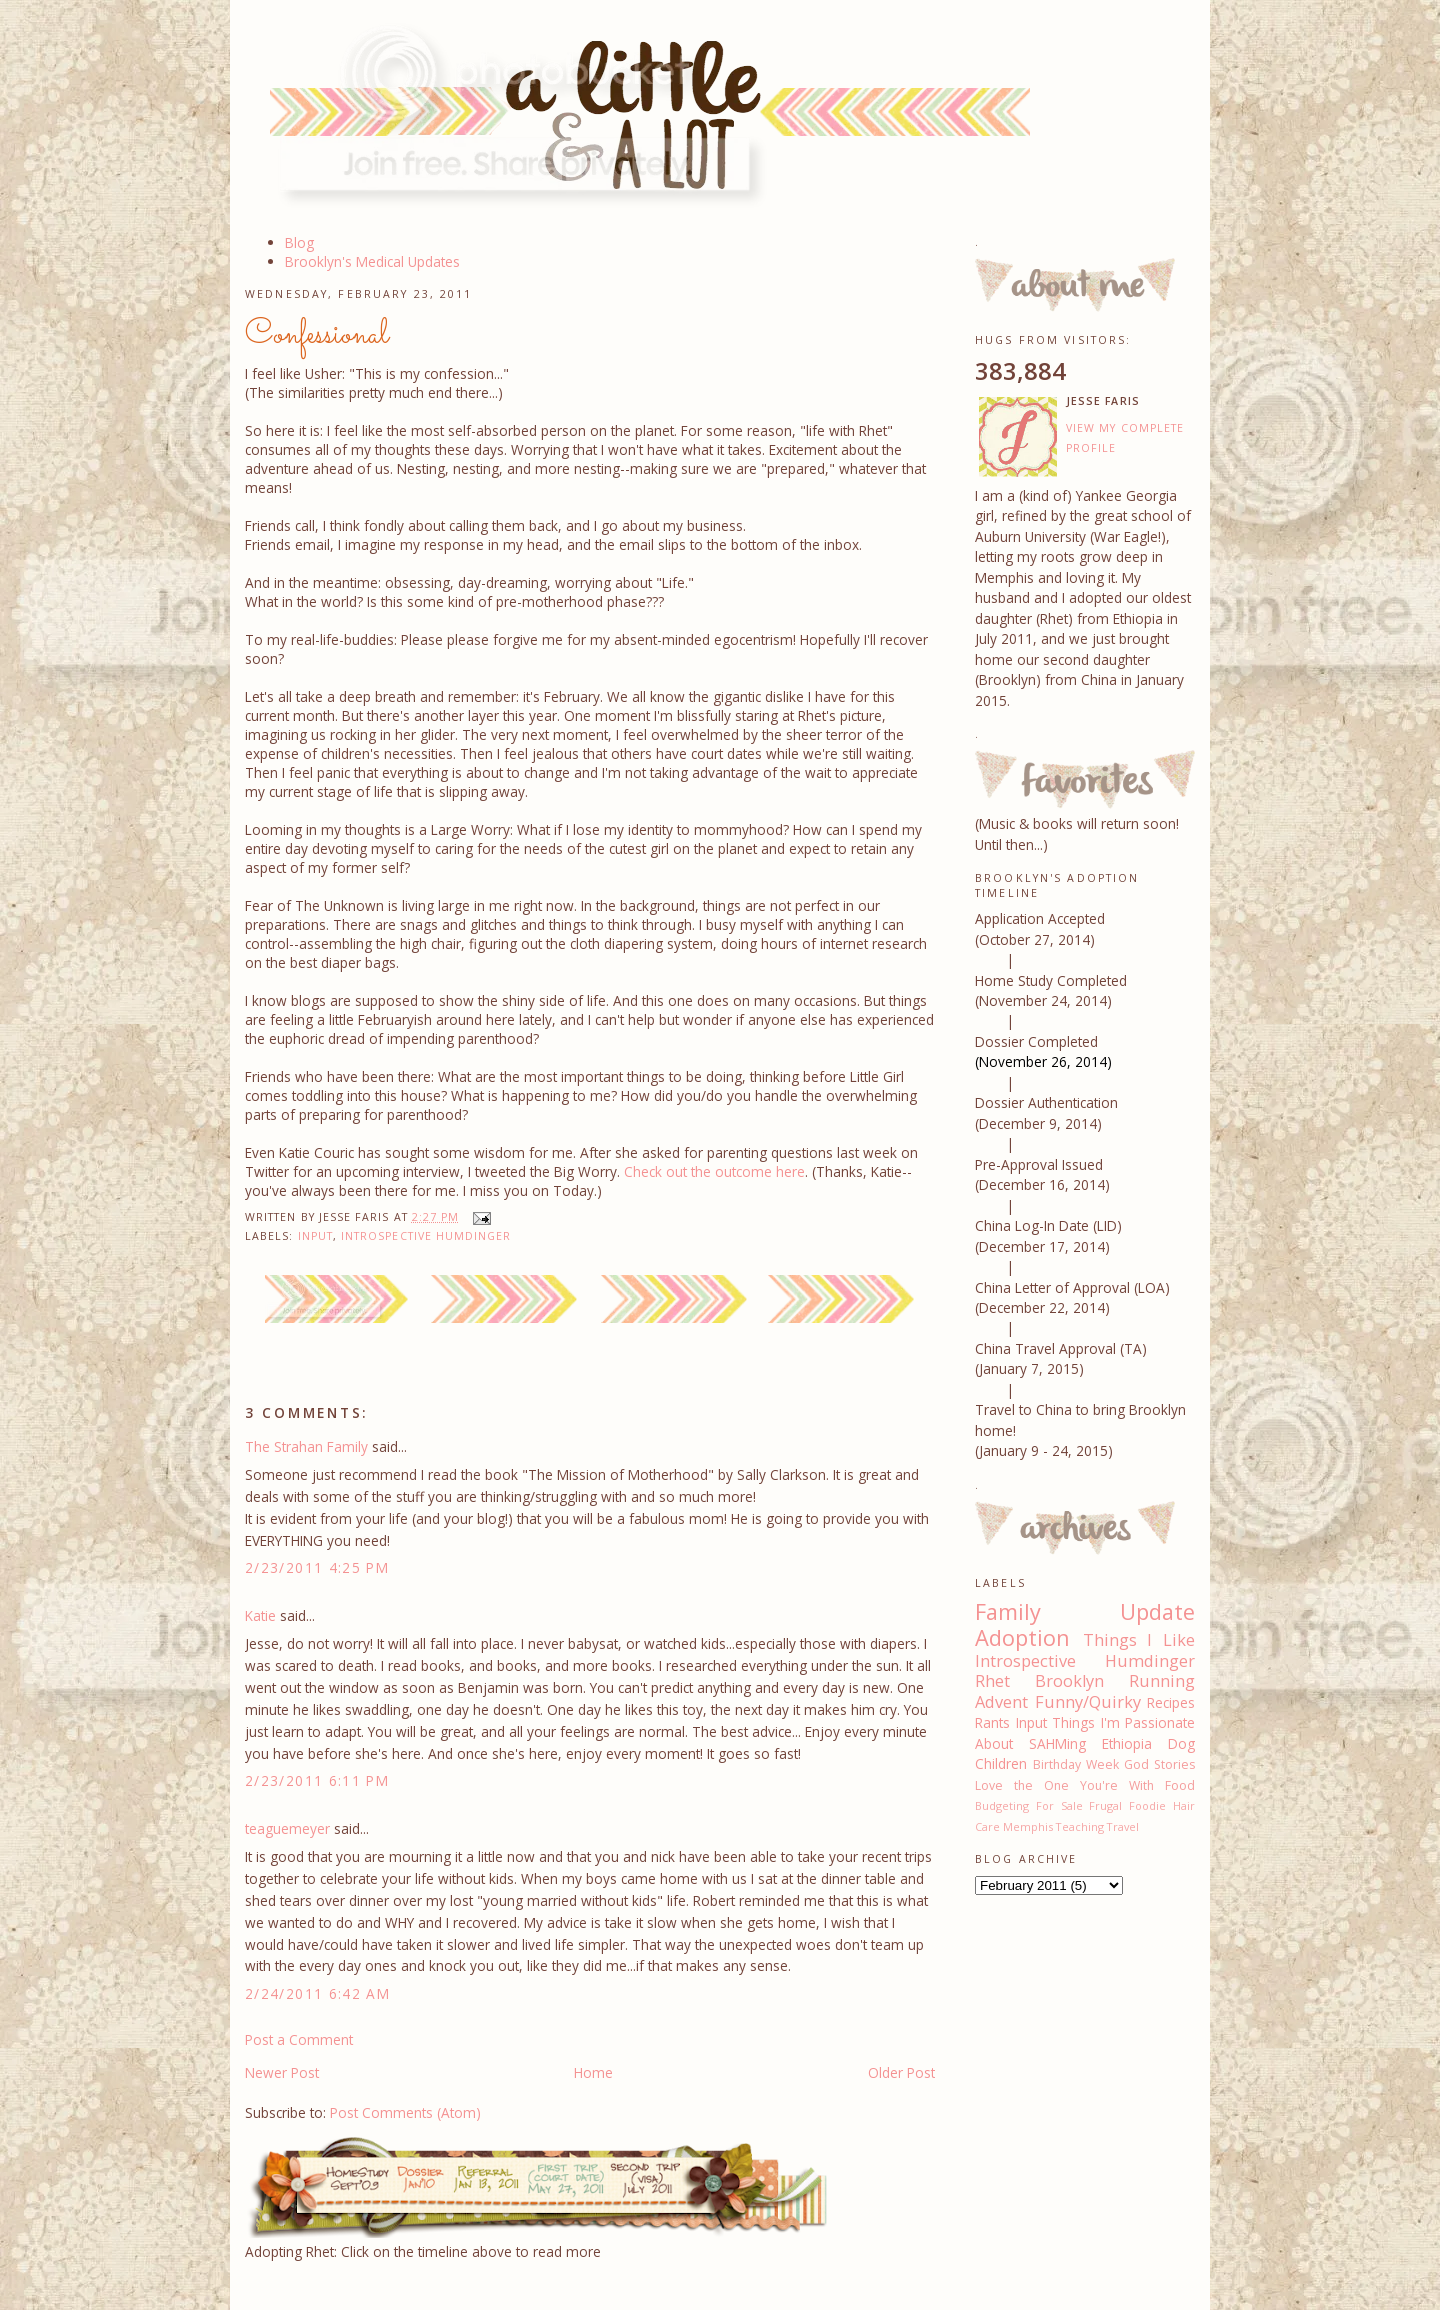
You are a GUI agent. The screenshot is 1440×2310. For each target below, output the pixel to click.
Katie (260, 1615)
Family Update (1085, 1611)
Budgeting (1002, 1805)
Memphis (1028, 1826)
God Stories (1159, 1764)
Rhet (992, 1681)
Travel (1123, 1826)
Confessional (317, 335)
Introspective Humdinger (426, 1236)
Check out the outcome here (714, 1171)
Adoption (1022, 1637)
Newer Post (282, 2072)
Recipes (1171, 1702)
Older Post (901, 2072)
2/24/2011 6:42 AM (317, 1993)
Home (593, 2072)
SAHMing (1057, 1743)
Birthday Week (1076, 1764)
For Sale (1059, 1805)
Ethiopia (1127, 1743)
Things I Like (1139, 1640)
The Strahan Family (306, 1446)
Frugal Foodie (1127, 1805)
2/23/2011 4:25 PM (317, 1567)
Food (1180, 1785)
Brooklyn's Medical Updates (372, 261)
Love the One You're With (1064, 1785)
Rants (992, 1722)
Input (315, 1236)
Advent (1001, 1702)
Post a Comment (299, 2039)
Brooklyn (1069, 1681)
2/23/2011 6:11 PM (317, 1780)
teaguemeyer (287, 1828)
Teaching (1080, 1826)
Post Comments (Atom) (405, 2112)
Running (1162, 1681)
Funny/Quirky (1088, 1702)
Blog (299, 242)
